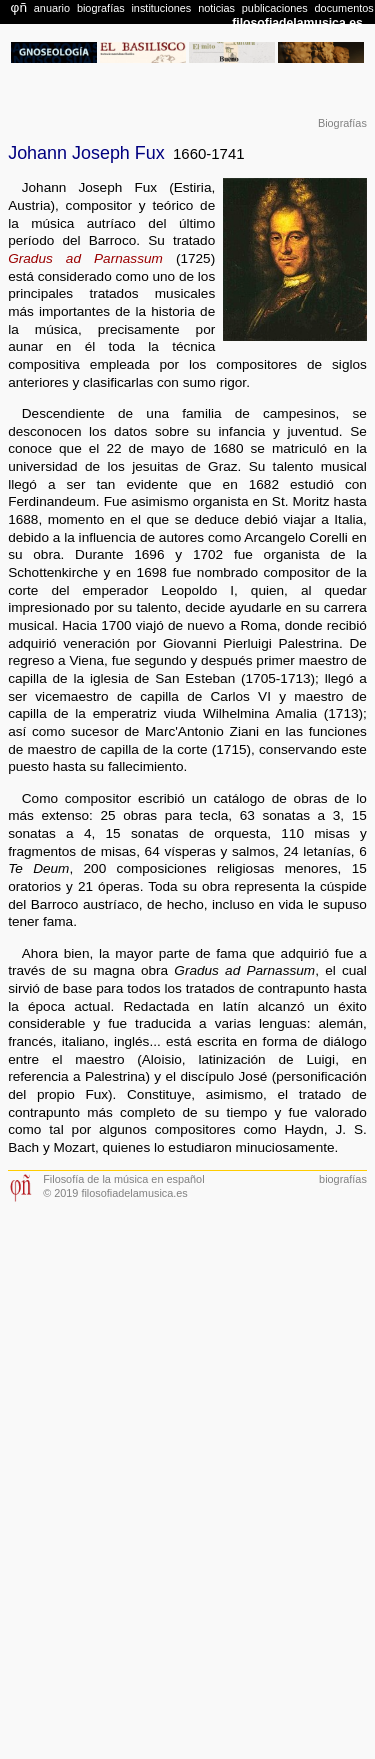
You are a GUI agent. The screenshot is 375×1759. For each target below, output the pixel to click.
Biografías (342, 123)
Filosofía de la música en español (123, 1179)
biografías (343, 1179)
